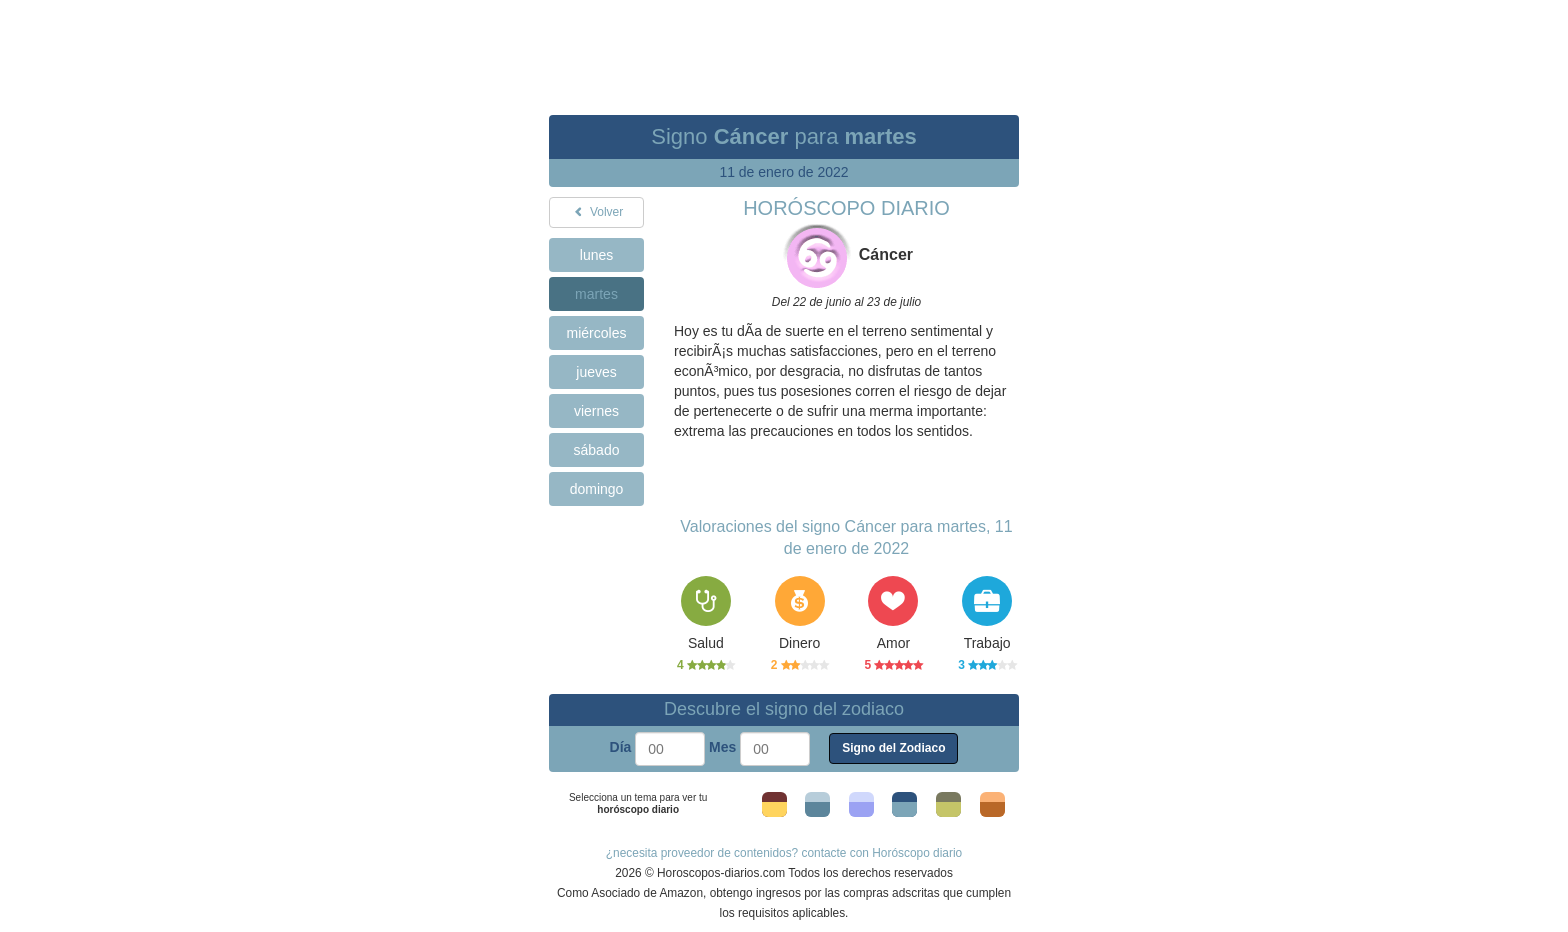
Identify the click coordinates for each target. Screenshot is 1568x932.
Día (621, 747)
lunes (596, 255)
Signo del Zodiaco (893, 748)
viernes (596, 411)
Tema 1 (774, 809)
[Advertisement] (784, 45)
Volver (596, 212)
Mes (722, 747)
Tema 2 (817, 809)
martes (596, 294)
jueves (596, 372)
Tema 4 (904, 809)
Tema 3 (861, 809)
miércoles (597, 333)
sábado (597, 450)
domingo (597, 489)
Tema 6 (992, 809)
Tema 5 (948, 809)
